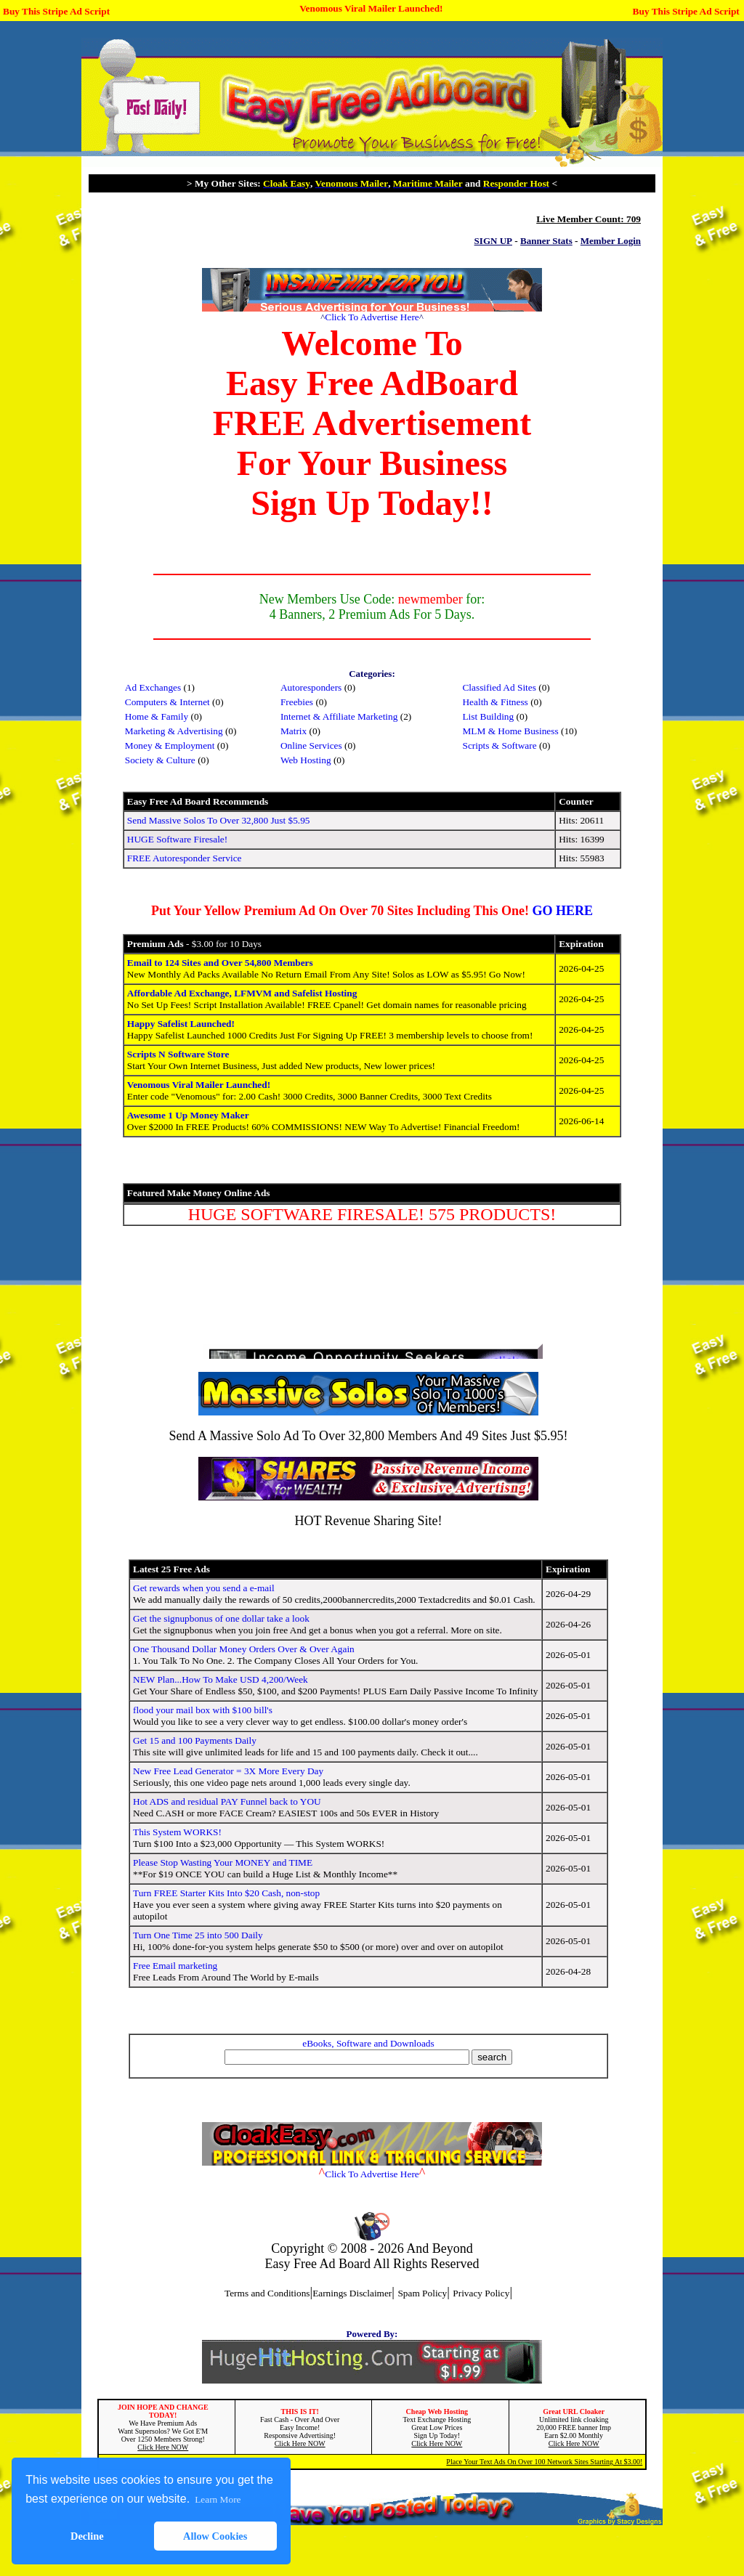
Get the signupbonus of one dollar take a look (221, 1618)
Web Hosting (305, 760)
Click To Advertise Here (371, 317)
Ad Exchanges (153, 687)
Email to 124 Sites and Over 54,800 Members (220, 962)
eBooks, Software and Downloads (368, 2043)
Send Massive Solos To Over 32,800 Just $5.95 (218, 820)
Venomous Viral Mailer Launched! (370, 8)
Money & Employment (170, 745)
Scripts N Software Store (178, 1054)
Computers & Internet (167, 701)
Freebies (296, 701)
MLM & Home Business (510, 731)
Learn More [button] (217, 2499)
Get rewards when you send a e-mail (204, 1587)
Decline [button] (87, 2536)
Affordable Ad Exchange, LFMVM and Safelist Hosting (242, 993)
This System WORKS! (177, 1832)
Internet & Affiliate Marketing (339, 716)
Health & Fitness (494, 701)
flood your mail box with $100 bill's (202, 1710)
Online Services (311, 745)
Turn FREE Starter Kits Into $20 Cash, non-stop (226, 1893)
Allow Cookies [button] (215, 2536)
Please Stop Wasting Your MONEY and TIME (222, 1862)
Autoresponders (310, 687)
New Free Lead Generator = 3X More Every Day (228, 1771)
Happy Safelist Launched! (181, 1023)
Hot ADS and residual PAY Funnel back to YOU (227, 1801)
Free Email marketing (175, 1965)
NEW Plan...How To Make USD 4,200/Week (220, 1679)
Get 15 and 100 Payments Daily (194, 1740)
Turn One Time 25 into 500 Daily (198, 1935)
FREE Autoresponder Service (184, 858)
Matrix (293, 731)
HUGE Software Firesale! (177, 839)
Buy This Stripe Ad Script (56, 11)
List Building (488, 716)
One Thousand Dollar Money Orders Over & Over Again (244, 1648)
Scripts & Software (499, 745)
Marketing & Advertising (174, 731)
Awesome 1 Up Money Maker (188, 1115)
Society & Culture (160, 760)
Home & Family (156, 716)
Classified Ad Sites (498, 687)
